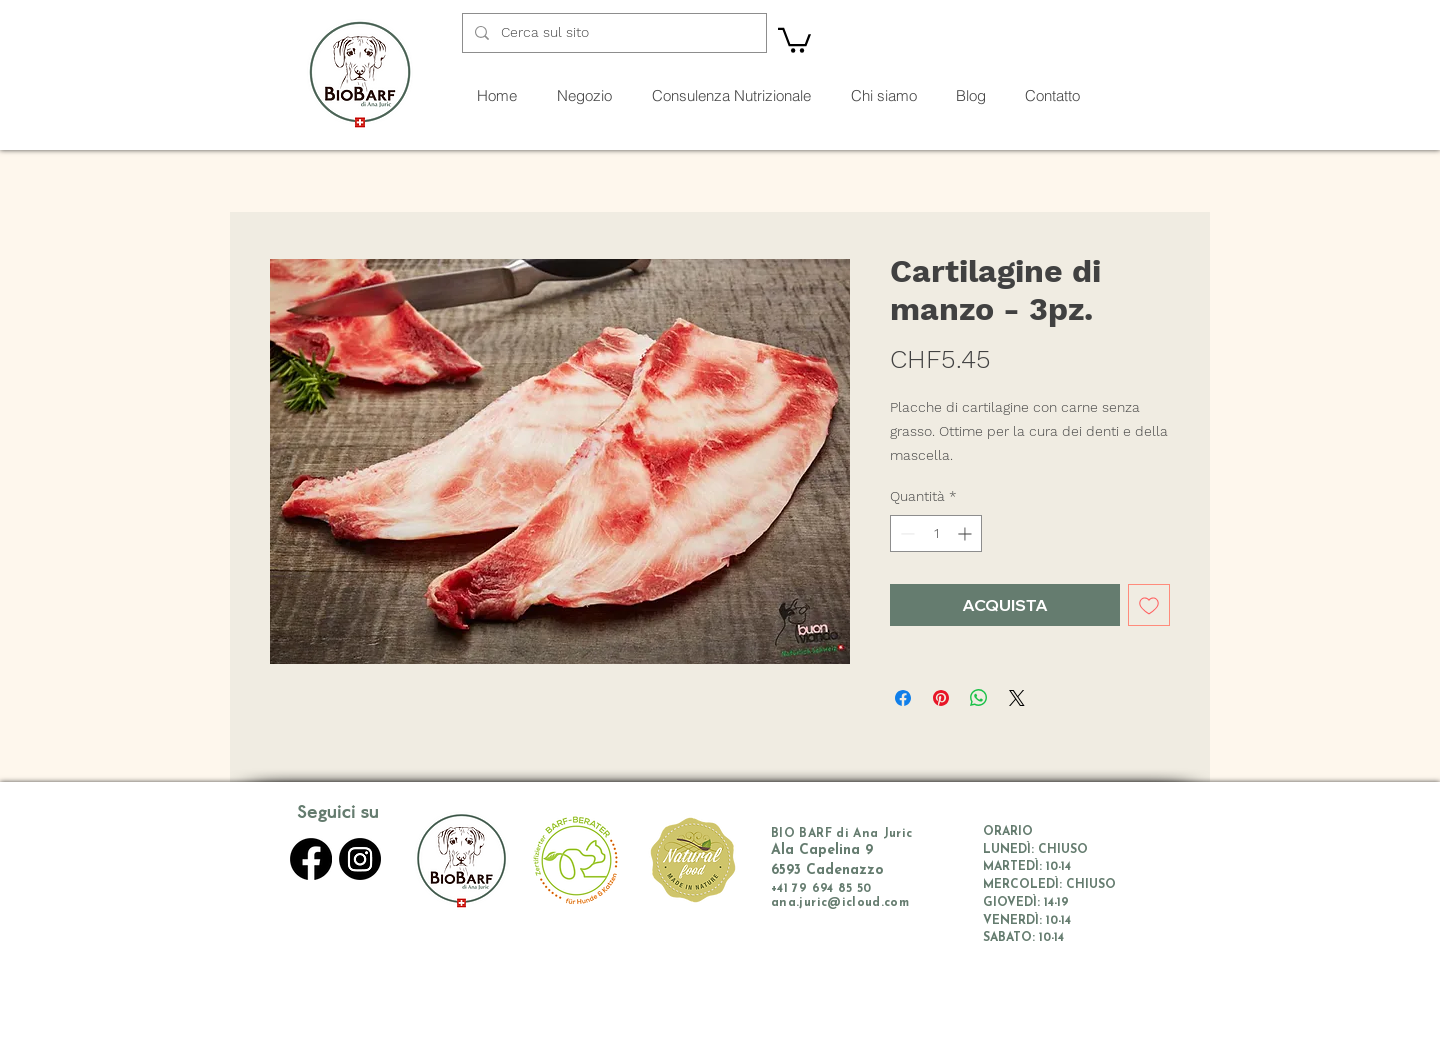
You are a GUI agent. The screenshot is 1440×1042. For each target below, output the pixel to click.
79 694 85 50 (831, 889)
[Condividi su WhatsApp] (979, 698)
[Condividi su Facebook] (903, 698)
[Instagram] (360, 859)
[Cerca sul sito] (612, 33)
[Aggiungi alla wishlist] (1149, 605)
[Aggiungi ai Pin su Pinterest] (941, 698)
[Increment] (966, 533)
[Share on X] (1017, 698)
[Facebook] (311, 859)
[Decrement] (905, 533)
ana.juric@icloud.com (840, 903)
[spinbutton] (936, 533)
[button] (794, 39)
